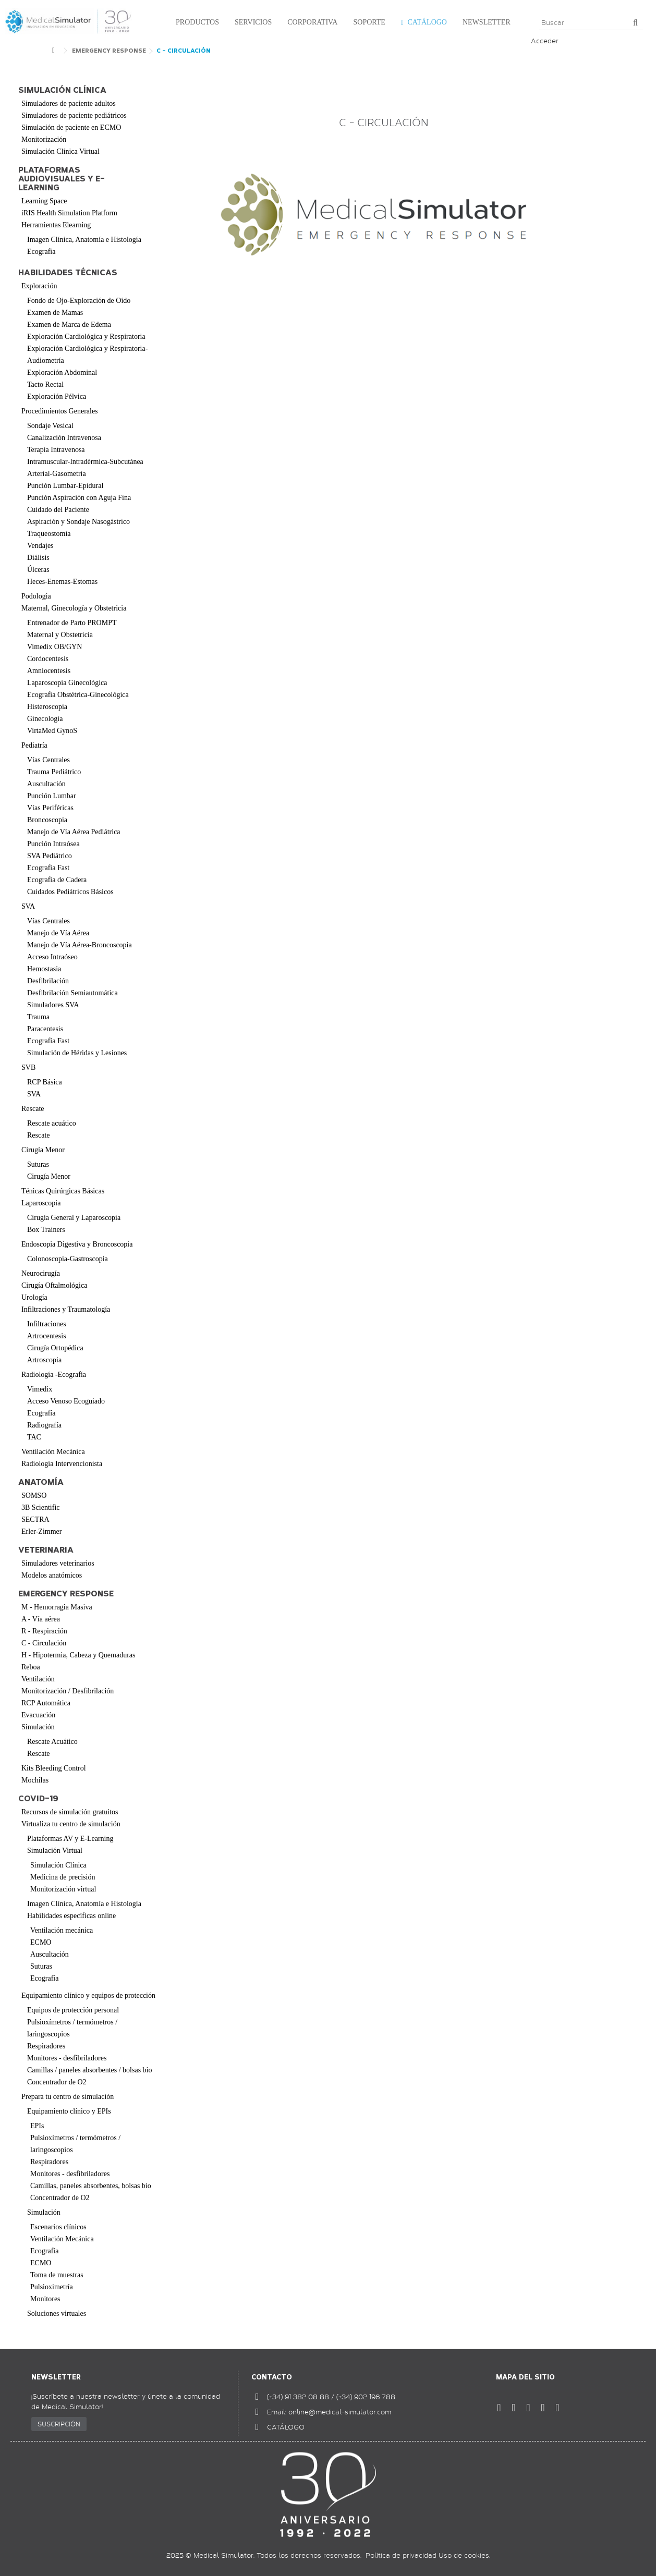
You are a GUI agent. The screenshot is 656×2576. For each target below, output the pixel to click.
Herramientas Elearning (56, 225)
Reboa (30, 1667)
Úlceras (38, 569)
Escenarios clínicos (58, 2227)
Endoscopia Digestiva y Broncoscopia (76, 1244)
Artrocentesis (46, 1336)
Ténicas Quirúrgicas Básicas (62, 1191)
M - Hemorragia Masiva (56, 1607)
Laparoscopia (40, 1203)
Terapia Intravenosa (56, 450)
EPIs (37, 2126)
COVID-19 (38, 1798)
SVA (28, 906)
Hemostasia (44, 969)
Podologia (36, 596)
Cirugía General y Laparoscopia (73, 1218)
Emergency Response (66, 1594)
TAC (34, 1437)
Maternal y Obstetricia (60, 635)
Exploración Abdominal (62, 372)
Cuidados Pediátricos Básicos (70, 892)
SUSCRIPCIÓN (59, 2424)
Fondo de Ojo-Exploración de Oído (78, 300)
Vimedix (39, 1389)
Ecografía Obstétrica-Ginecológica (78, 695)
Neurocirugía (40, 1273)
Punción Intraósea (53, 844)
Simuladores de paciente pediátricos (74, 115)
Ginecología (45, 719)
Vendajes (40, 546)
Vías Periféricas (50, 808)
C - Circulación (43, 1643)
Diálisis (38, 557)
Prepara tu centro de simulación (67, 2097)
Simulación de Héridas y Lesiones (77, 1053)
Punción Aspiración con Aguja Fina (79, 498)
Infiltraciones (46, 1324)
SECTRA (35, 1519)
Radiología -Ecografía (53, 1374)
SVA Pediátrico (49, 856)
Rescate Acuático (52, 1741)
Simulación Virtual (54, 1850)
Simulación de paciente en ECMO (71, 127)
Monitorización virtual (63, 1889)
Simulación (38, 1727)
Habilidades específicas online (71, 1916)
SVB (28, 1067)
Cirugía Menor (43, 1150)
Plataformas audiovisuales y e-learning (61, 179)
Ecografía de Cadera (57, 880)
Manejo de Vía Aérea (58, 933)
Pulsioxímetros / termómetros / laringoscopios (72, 2028)
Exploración (39, 286)
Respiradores (46, 2046)
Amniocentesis (48, 671)
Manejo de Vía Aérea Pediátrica (73, 832)
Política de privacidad (401, 2555)
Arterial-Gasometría (56, 474)
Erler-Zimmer (41, 1531)
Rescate (32, 1109)
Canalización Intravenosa (64, 438)
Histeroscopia (47, 707)
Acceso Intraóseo (52, 957)
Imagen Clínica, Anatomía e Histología (84, 239)
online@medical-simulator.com (339, 2411)
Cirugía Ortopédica (55, 1348)
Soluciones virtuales (56, 2313)
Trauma (38, 1017)
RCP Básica (44, 1082)
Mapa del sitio (525, 2377)
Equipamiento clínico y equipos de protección (88, 1995)
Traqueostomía (48, 534)
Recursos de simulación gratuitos (69, 1812)
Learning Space (44, 201)
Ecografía (41, 251)
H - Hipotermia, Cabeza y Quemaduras (78, 1655)
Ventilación (38, 1679)
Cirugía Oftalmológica (54, 1285)
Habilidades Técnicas (67, 272)
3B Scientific (40, 1507)
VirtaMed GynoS (52, 731)
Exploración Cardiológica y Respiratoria (86, 336)
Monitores (45, 2299)
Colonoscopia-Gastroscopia (67, 1259)
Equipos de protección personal (73, 2010)
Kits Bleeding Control (53, 1768)
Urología (34, 1297)
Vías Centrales (48, 760)
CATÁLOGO (286, 2427)
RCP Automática (45, 1703)
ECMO (40, 1942)
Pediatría (34, 745)
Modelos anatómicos (51, 1575)
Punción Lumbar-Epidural (65, 486)
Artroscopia (44, 1360)
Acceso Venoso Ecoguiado (66, 1401)
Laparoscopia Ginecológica (67, 683)
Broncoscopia (47, 820)
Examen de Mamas (55, 312)
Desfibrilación (48, 981)
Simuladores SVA (53, 1005)
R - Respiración (44, 1631)
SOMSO (33, 1495)
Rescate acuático (51, 1123)
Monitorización (43, 139)
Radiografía (44, 1425)
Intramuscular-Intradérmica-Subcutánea (85, 462)
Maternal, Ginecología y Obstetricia (73, 608)
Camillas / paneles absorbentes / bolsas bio (89, 2070)
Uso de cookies (464, 2555)
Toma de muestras (56, 2275)
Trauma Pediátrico (54, 772)
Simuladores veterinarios (57, 1563)
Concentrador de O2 (57, 2082)
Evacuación (38, 1715)
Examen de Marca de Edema (69, 324)
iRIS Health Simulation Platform (69, 213)
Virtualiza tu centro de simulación (70, 1824)
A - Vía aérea (40, 1619)
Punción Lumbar (51, 796)
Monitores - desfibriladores (66, 2058)
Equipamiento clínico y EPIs (69, 2111)
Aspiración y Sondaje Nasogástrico (78, 522)
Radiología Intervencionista (61, 1464)
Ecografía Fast (48, 868)
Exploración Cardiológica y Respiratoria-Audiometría (87, 354)
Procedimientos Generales (59, 411)
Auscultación (46, 784)
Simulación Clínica (58, 1865)
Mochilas (34, 1780)
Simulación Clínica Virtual (60, 151)
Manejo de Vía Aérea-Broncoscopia (79, 945)
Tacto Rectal (45, 384)
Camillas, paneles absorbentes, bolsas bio (90, 2186)
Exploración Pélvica (56, 396)
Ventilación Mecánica (53, 1452)
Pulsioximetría (51, 2287)
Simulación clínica (62, 90)
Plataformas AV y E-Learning (70, 1838)
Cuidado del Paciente (58, 510)
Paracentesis (45, 1029)
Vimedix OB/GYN (54, 647)
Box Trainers (46, 1230)
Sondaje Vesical (50, 426)
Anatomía (41, 1482)
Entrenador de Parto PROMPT (71, 623)
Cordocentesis (47, 659)
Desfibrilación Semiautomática (72, 993)
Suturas (38, 1164)
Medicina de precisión (62, 1877)
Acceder (544, 40)
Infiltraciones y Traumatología (65, 1309)
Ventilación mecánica (61, 1930)
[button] (194, 22)
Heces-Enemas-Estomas (62, 581)
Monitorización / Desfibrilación (67, 1691)
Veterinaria (46, 1550)
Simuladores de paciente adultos (68, 103)
